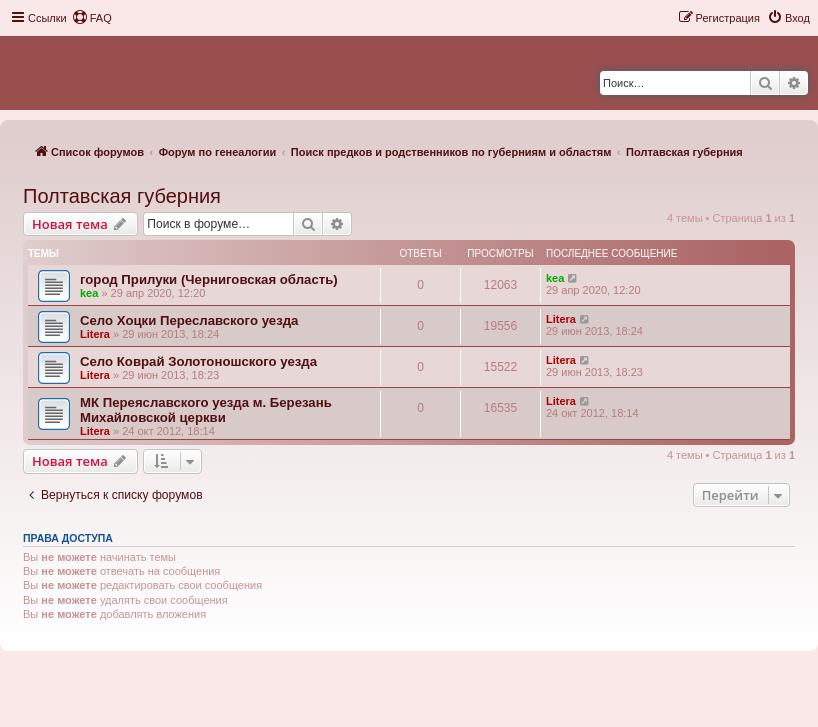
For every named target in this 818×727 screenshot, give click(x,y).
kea (89, 293)
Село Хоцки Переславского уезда (189, 320)
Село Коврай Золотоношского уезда (198, 361)
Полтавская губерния (122, 196)
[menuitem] (92, 18)
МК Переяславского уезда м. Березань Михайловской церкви (206, 410)
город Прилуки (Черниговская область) (209, 279)
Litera (95, 334)
